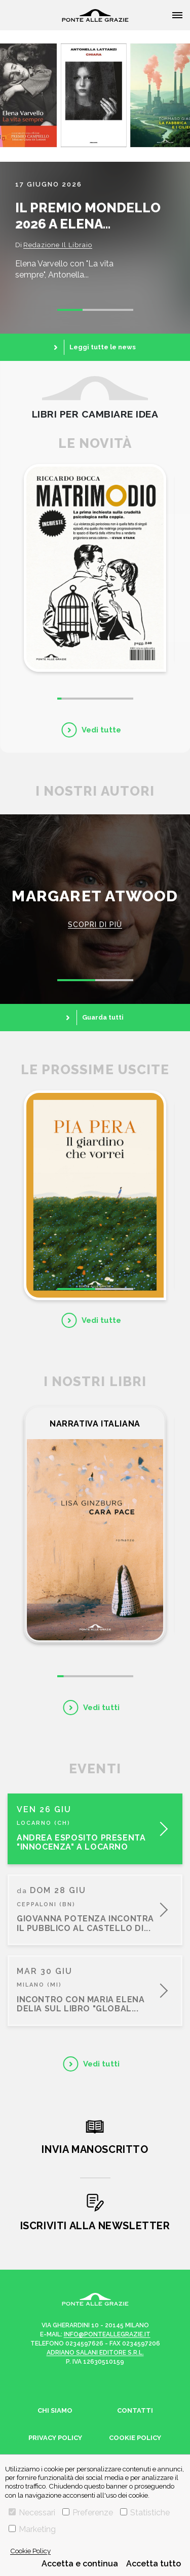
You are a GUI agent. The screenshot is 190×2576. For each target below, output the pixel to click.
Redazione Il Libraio (57, 245)
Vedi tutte (101, 729)
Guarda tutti (103, 1017)
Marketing (32, 2529)
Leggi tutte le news (102, 347)
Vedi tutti (101, 1707)
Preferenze (87, 2512)
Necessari (32, 2512)
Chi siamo (54, 2410)
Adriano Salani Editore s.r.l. (95, 2352)
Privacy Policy (55, 2438)
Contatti (135, 2410)
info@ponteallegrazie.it (107, 2334)
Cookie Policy (30, 2551)
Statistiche (145, 2512)
